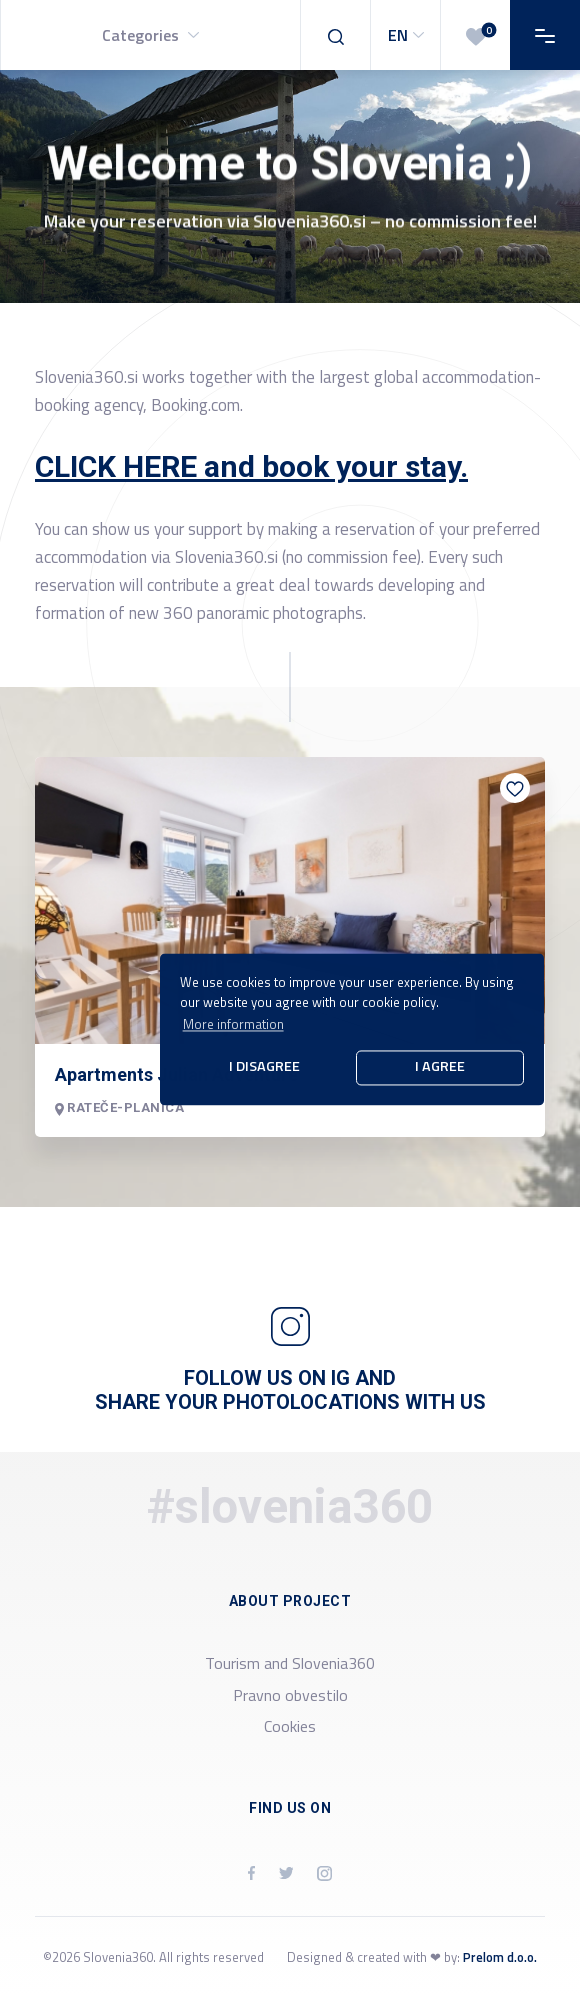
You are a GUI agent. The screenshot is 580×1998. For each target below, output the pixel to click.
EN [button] (408, 35)
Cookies (290, 1726)
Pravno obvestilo (290, 1695)
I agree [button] (440, 1067)
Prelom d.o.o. (500, 1957)
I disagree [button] (264, 1067)
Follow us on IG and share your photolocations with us (290, 1390)
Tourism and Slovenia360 (290, 1663)
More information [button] (233, 1024)
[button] (150, 35)
